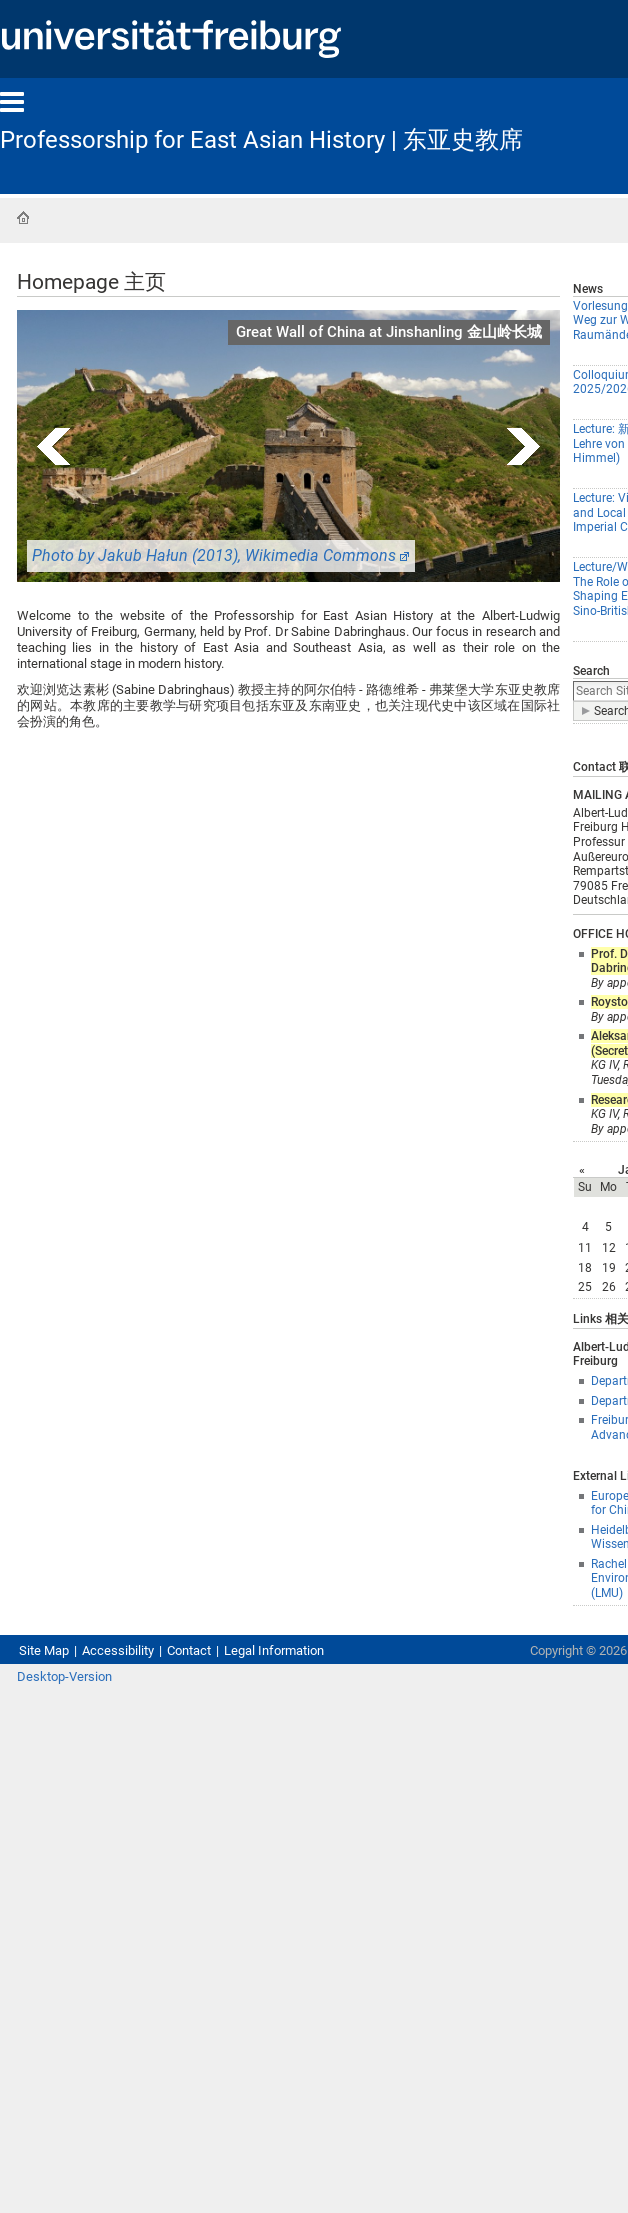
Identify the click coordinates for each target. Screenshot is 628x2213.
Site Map (44, 1650)
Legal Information (274, 1650)
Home (23, 218)
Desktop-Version (64, 1676)
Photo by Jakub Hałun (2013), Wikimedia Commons (214, 555)
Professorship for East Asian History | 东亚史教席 (261, 140)
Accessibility (118, 1650)
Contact (189, 1650)
